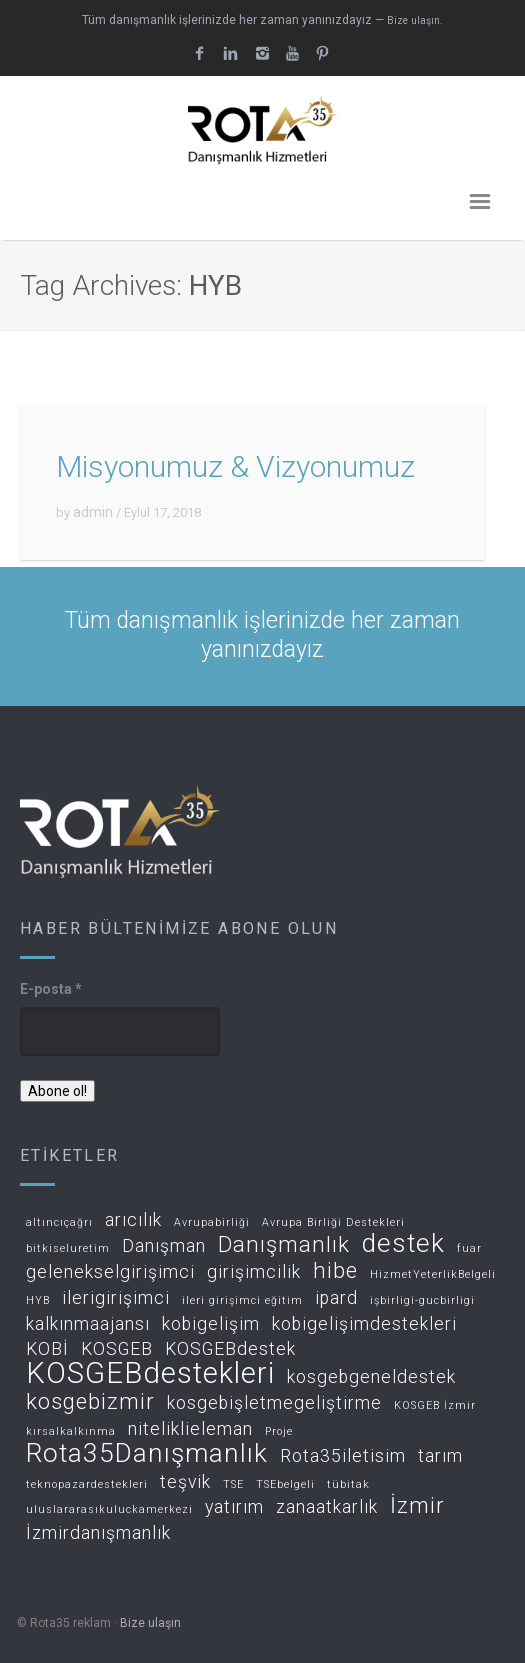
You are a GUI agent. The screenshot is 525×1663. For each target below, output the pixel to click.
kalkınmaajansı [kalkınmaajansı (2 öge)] (88, 1324)
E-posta (51, 989)
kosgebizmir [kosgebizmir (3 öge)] (90, 1402)
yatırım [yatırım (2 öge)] (234, 1507)
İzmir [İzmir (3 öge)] (417, 1506)
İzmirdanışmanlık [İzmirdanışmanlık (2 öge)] (98, 1533)
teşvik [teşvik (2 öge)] (185, 1482)
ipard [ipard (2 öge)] (336, 1298)
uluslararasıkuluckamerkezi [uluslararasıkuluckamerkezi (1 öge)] (109, 1510)
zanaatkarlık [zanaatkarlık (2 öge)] (327, 1507)
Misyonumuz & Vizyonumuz (235, 466)
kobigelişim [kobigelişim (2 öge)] (211, 1324)
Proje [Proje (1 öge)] (279, 1432)
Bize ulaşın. (415, 20)
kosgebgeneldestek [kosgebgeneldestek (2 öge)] (371, 1377)
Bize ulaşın (150, 1623)
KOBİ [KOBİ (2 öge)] (47, 1349)
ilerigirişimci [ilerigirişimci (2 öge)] (116, 1298)
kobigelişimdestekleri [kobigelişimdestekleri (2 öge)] (364, 1324)
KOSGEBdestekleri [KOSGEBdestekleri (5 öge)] (150, 1374)
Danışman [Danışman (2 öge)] (164, 1246)
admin (93, 512)
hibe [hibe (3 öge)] (335, 1271)
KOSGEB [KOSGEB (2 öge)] (117, 1349)
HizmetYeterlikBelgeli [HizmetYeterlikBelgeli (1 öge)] (433, 1275)
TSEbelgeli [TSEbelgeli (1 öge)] (285, 1485)
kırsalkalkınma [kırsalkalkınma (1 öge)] (71, 1432)
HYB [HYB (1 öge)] (38, 1301)
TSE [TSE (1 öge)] (233, 1485)
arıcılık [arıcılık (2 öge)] (133, 1220)
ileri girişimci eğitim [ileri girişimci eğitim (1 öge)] (242, 1301)
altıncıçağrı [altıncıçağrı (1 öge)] (59, 1223)
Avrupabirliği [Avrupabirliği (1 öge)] (212, 1223)
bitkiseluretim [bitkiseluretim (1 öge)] (68, 1249)
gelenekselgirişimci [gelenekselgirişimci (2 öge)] (110, 1272)
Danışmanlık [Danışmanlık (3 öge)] (284, 1245)
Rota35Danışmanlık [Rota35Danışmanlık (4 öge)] (147, 1454)
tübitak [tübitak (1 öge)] (348, 1485)
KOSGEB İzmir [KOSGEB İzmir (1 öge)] (435, 1406)
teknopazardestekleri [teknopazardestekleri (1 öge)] (87, 1485)
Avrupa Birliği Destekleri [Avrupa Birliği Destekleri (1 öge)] (333, 1223)
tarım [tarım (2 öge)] (440, 1456)
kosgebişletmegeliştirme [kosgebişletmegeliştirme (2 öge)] (274, 1403)
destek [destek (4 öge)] (403, 1244)
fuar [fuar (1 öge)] (469, 1249)
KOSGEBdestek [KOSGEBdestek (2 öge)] (230, 1349)
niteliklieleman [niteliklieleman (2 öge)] (190, 1429)
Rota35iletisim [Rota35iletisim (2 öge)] (343, 1456)
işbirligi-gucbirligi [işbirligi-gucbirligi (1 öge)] (422, 1301)
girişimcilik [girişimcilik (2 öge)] (254, 1272)
